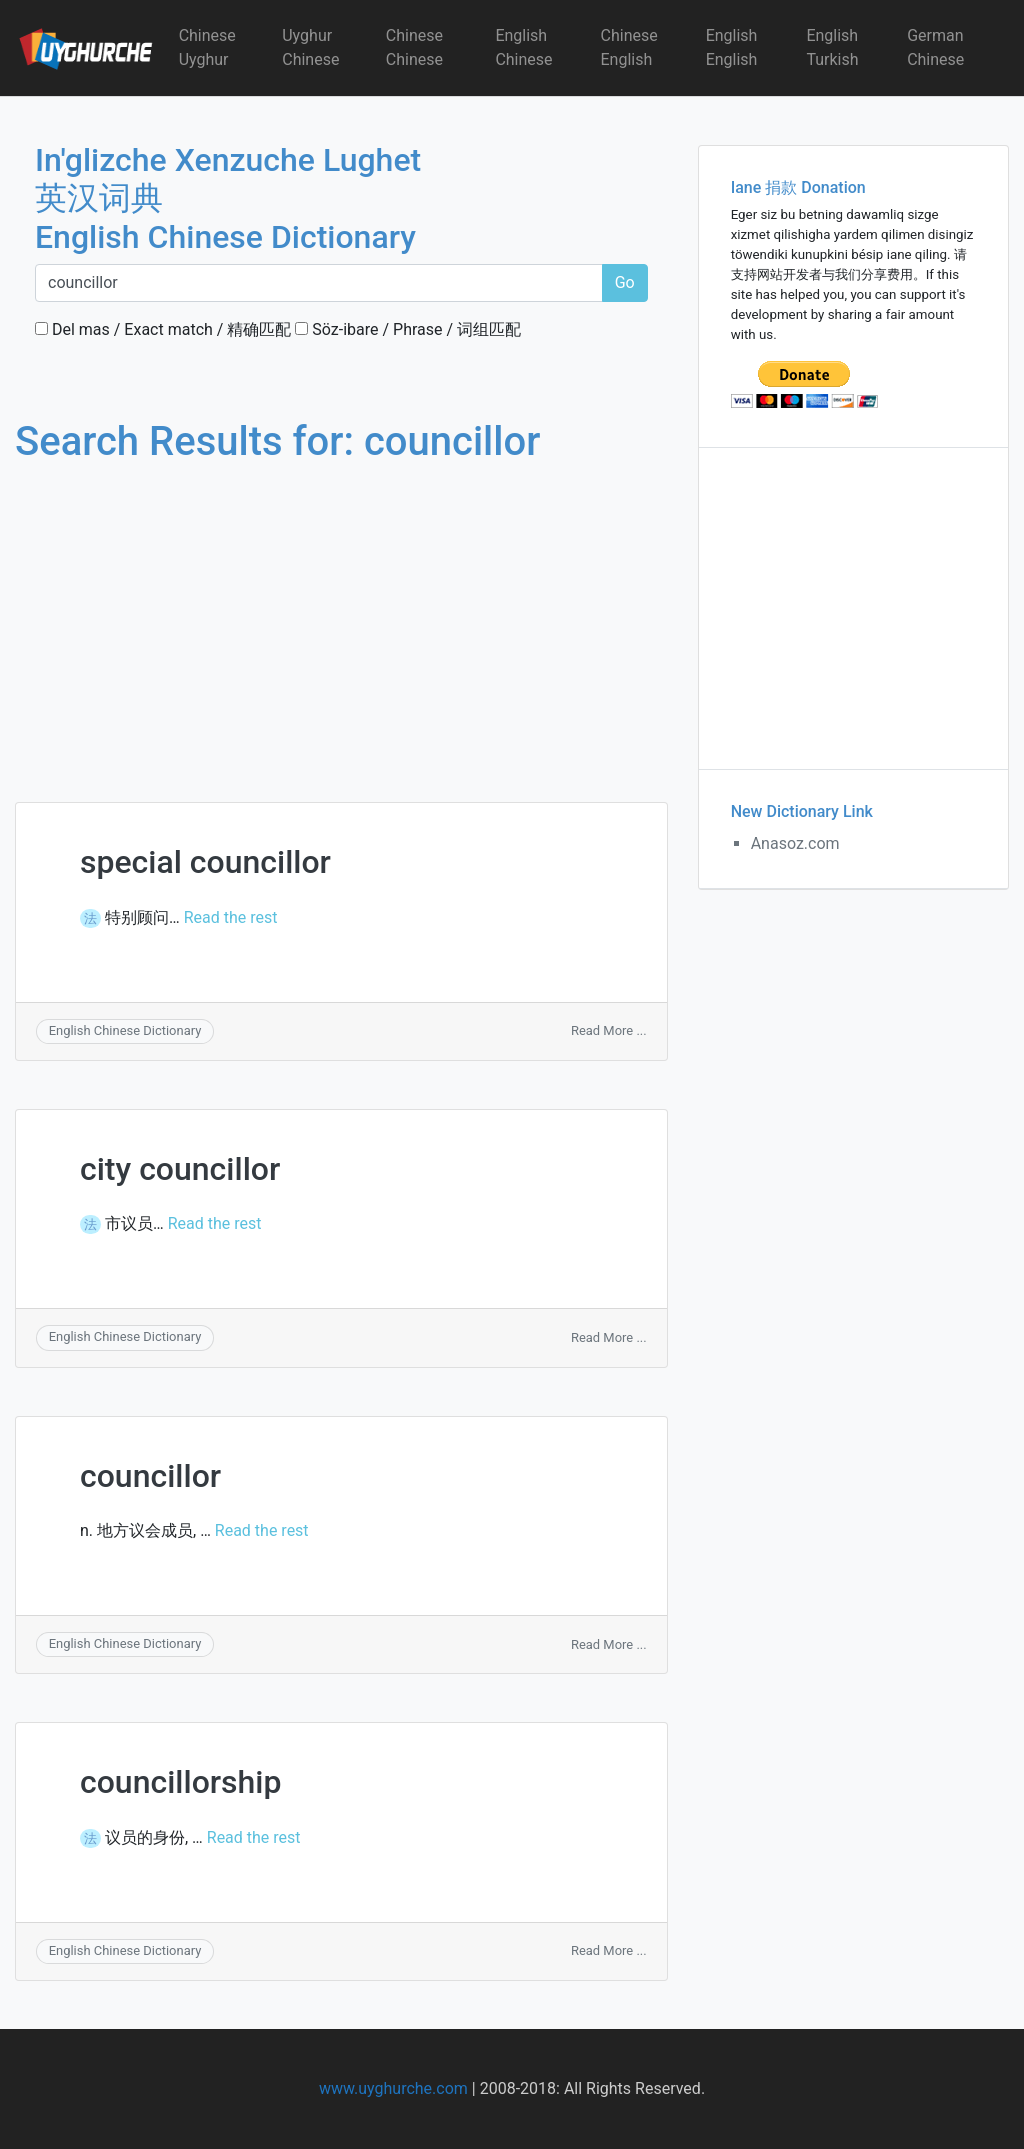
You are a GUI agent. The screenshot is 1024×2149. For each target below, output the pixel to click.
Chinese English (629, 47)
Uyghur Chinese (310, 47)
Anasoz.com (795, 843)
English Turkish (832, 47)
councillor (150, 1476)
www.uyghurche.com (393, 2088)
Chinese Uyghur (207, 47)
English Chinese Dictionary (125, 1030)
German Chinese (935, 47)
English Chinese (523, 47)
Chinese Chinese (414, 47)
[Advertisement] (341, 614)
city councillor (180, 1169)
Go (625, 282)
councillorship (181, 1782)
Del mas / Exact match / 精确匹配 (163, 329)
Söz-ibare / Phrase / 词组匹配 (408, 329)
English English (732, 47)
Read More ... (609, 1030)
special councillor (205, 862)
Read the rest (231, 917)
